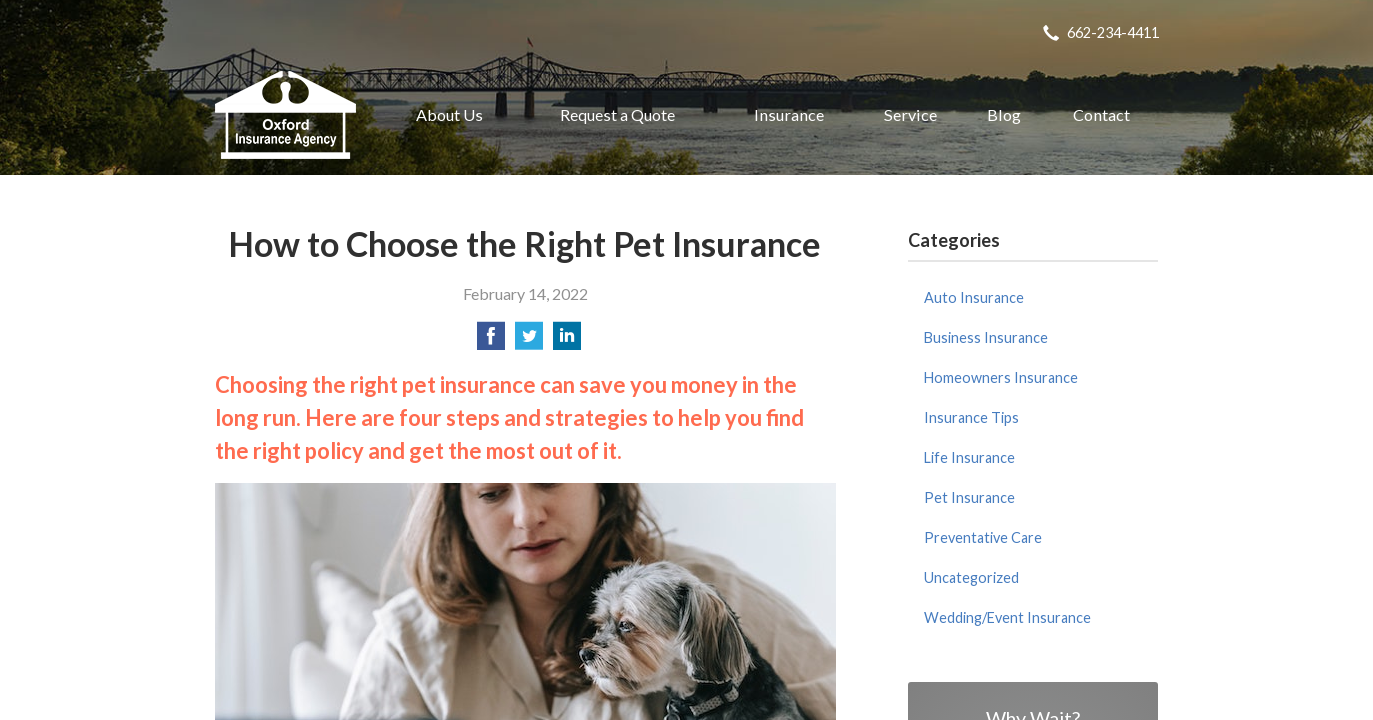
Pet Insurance (969, 497)
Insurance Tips (971, 417)
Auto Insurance (974, 297)
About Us (449, 114)
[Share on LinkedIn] (567, 341)
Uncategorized (971, 577)
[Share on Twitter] (529, 341)
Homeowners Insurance (1001, 377)
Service (910, 114)
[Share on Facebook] (491, 341)
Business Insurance (986, 337)
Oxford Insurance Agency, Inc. (285, 115)
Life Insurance (969, 457)
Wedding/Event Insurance (1007, 617)
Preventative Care (983, 537)
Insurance (789, 114)
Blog (1004, 114)
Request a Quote (617, 114)
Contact (1101, 114)
